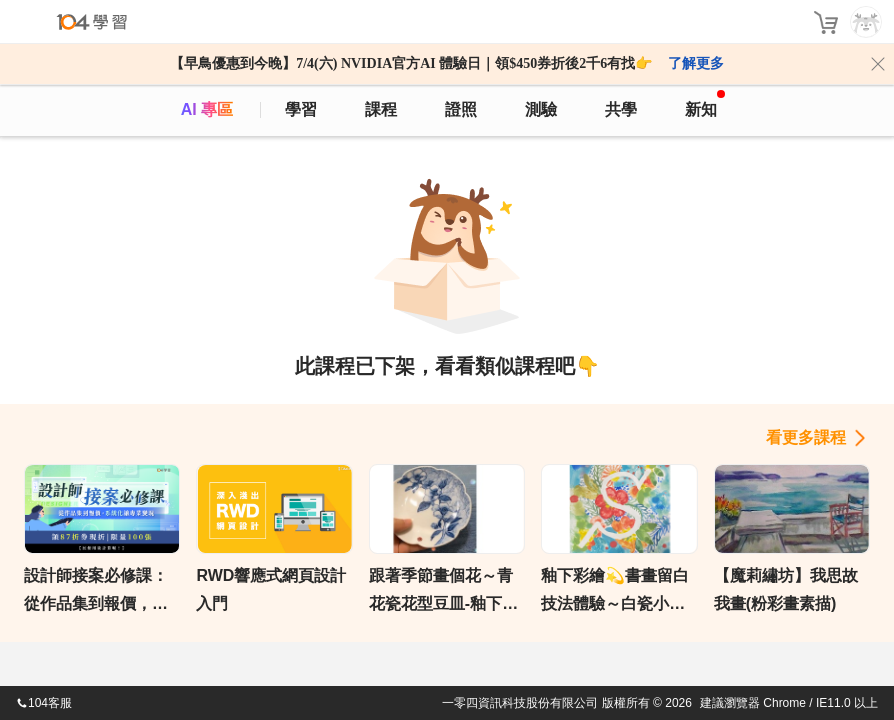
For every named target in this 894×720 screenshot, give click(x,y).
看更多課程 (806, 437)
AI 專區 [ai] (207, 109)
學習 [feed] (301, 109)
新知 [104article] (705, 104)
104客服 (44, 703)
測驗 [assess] (541, 109)
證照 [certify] (461, 109)
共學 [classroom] (621, 109)
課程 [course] (381, 109)
